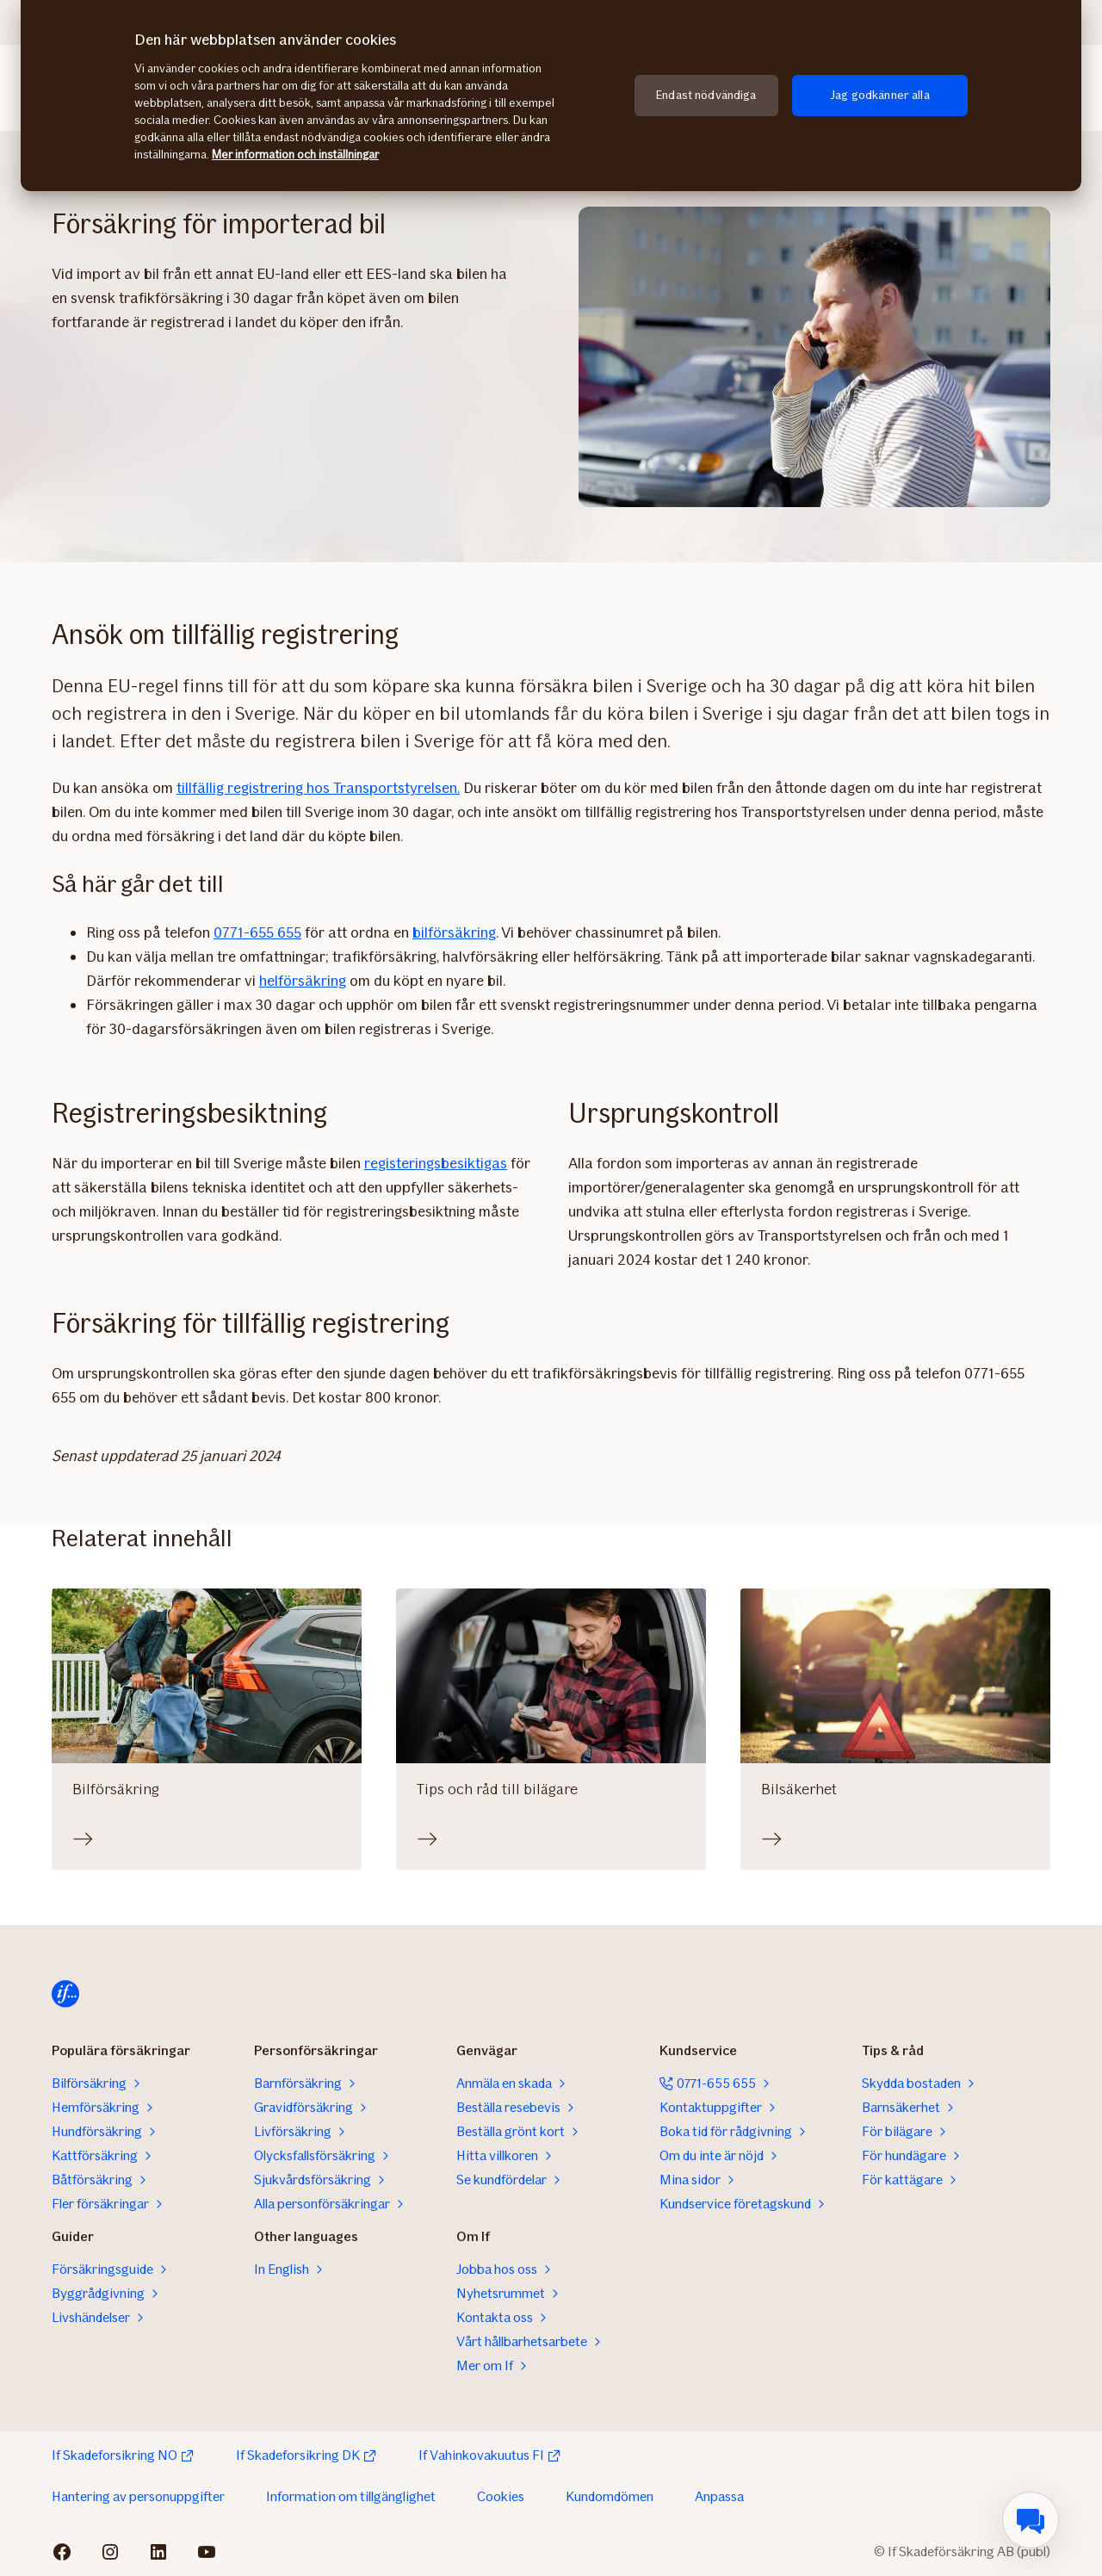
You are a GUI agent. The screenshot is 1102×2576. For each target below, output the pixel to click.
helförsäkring (302, 980)
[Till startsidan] (65, 1994)
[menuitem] (1030, 2520)
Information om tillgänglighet (351, 2496)
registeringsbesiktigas (435, 1163)
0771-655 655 (257, 932)
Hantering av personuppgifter (138, 2496)
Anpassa (719, 2496)
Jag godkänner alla (880, 95)
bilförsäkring (454, 932)
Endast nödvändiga (706, 95)
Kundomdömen (609, 2496)
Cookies (500, 2496)
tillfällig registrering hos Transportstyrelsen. (318, 787)
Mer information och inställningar (295, 154)
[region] (551, 95)
